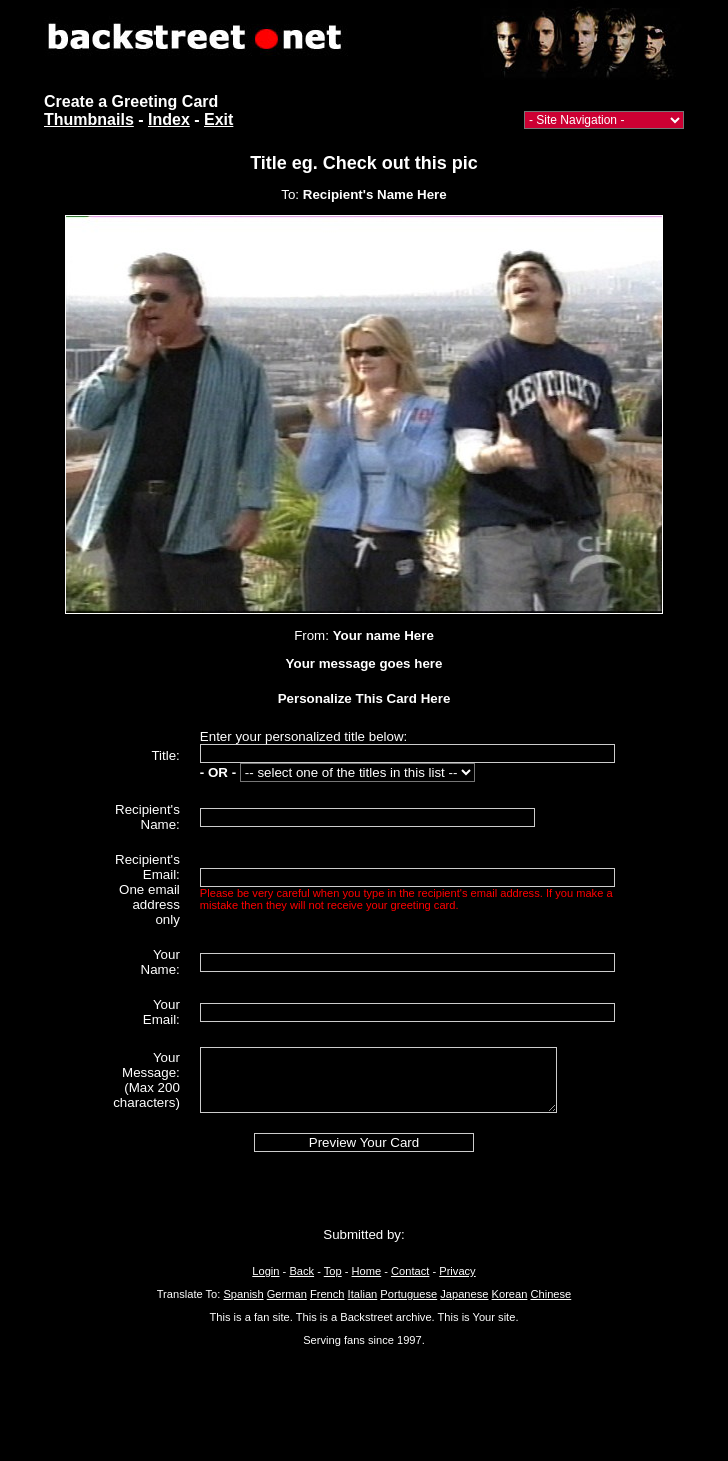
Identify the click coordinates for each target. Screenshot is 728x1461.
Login (265, 1271)
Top (333, 1271)
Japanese (464, 1294)
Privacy (457, 1271)
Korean (510, 1294)
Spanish (243, 1294)
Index (169, 119)
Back (301, 1271)
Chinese (550, 1294)
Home (367, 1271)
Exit (218, 119)
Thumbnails (89, 119)
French (327, 1294)
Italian (363, 1294)
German (287, 1294)
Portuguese (408, 1294)
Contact (410, 1271)
